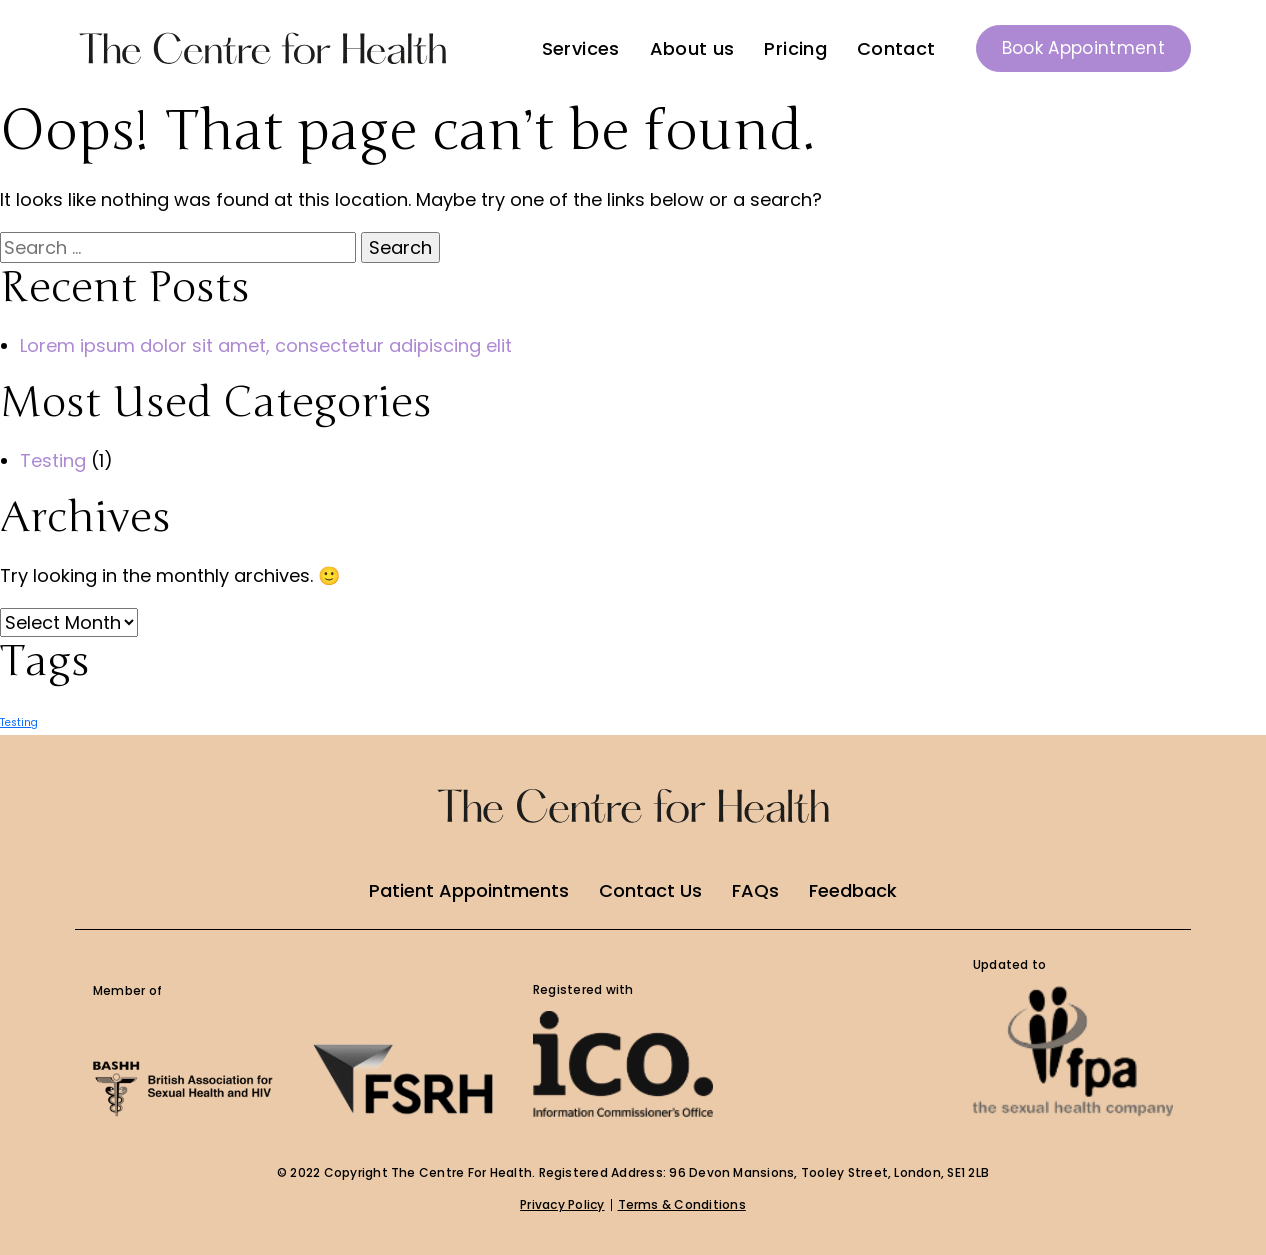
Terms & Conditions (682, 1205)
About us (692, 48)
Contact (896, 48)
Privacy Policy (562, 1205)
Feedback (853, 890)
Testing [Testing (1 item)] (19, 722)
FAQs (755, 890)
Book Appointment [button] (1083, 48)
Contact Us (650, 890)
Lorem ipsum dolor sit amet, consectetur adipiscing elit (266, 345)
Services (581, 48)
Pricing (795, 48)
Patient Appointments (469, 890)
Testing (53, 460)
